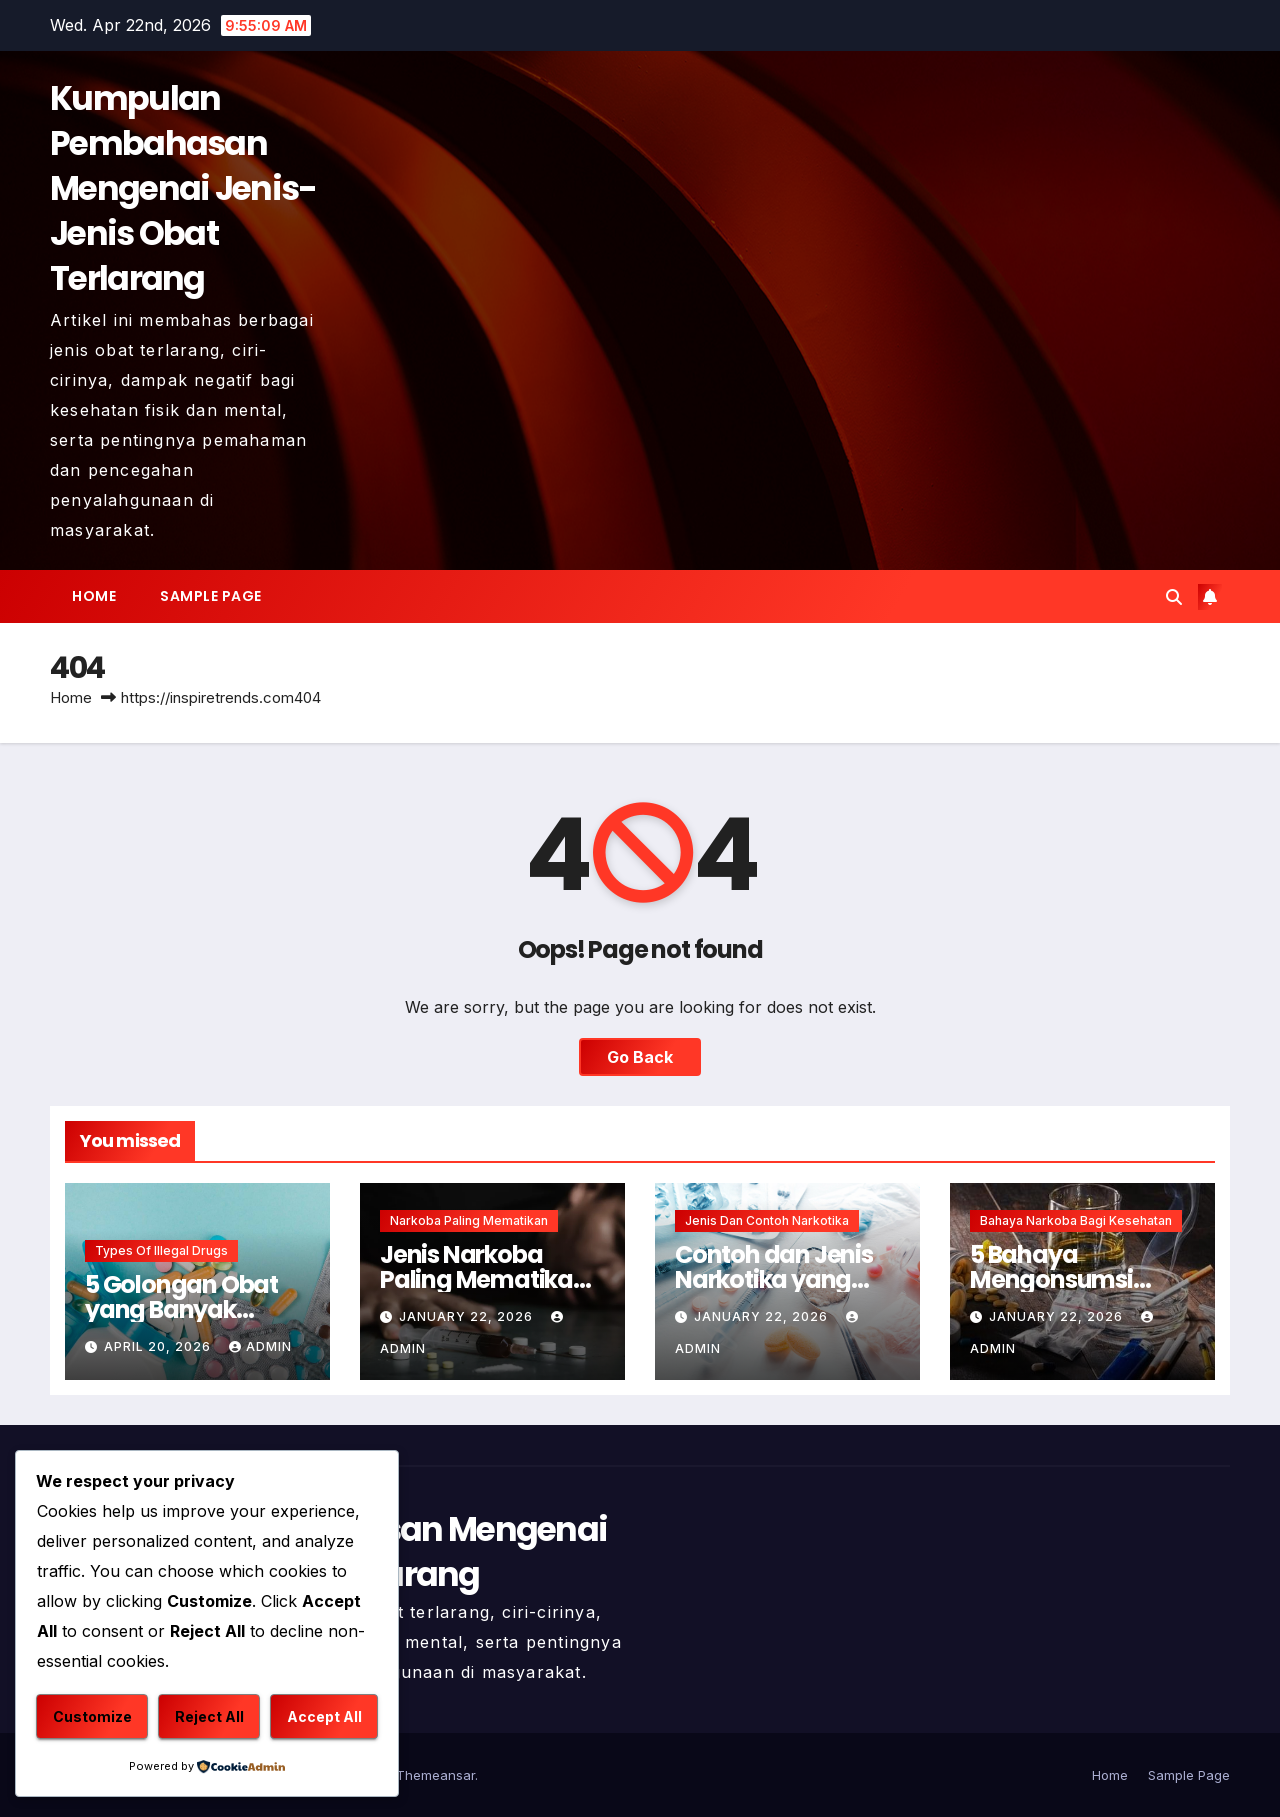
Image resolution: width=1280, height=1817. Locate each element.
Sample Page (211, 596)
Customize (92, 1716)
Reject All (209, 1716)
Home (94, 596)
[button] (1174, 597)
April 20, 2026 (159, 1346)
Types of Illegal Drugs (161, 1250)
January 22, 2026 (468, 1316)
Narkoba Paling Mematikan (469, 1220)
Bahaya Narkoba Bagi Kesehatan (1076, 1220)
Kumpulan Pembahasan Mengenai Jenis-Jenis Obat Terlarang (183, 188)
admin (260, 1346)
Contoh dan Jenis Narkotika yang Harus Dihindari (774, 1279)
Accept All (324, 1716)
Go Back (640, 1057)
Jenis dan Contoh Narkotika (767, 1220)
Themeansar (435, 1775)
